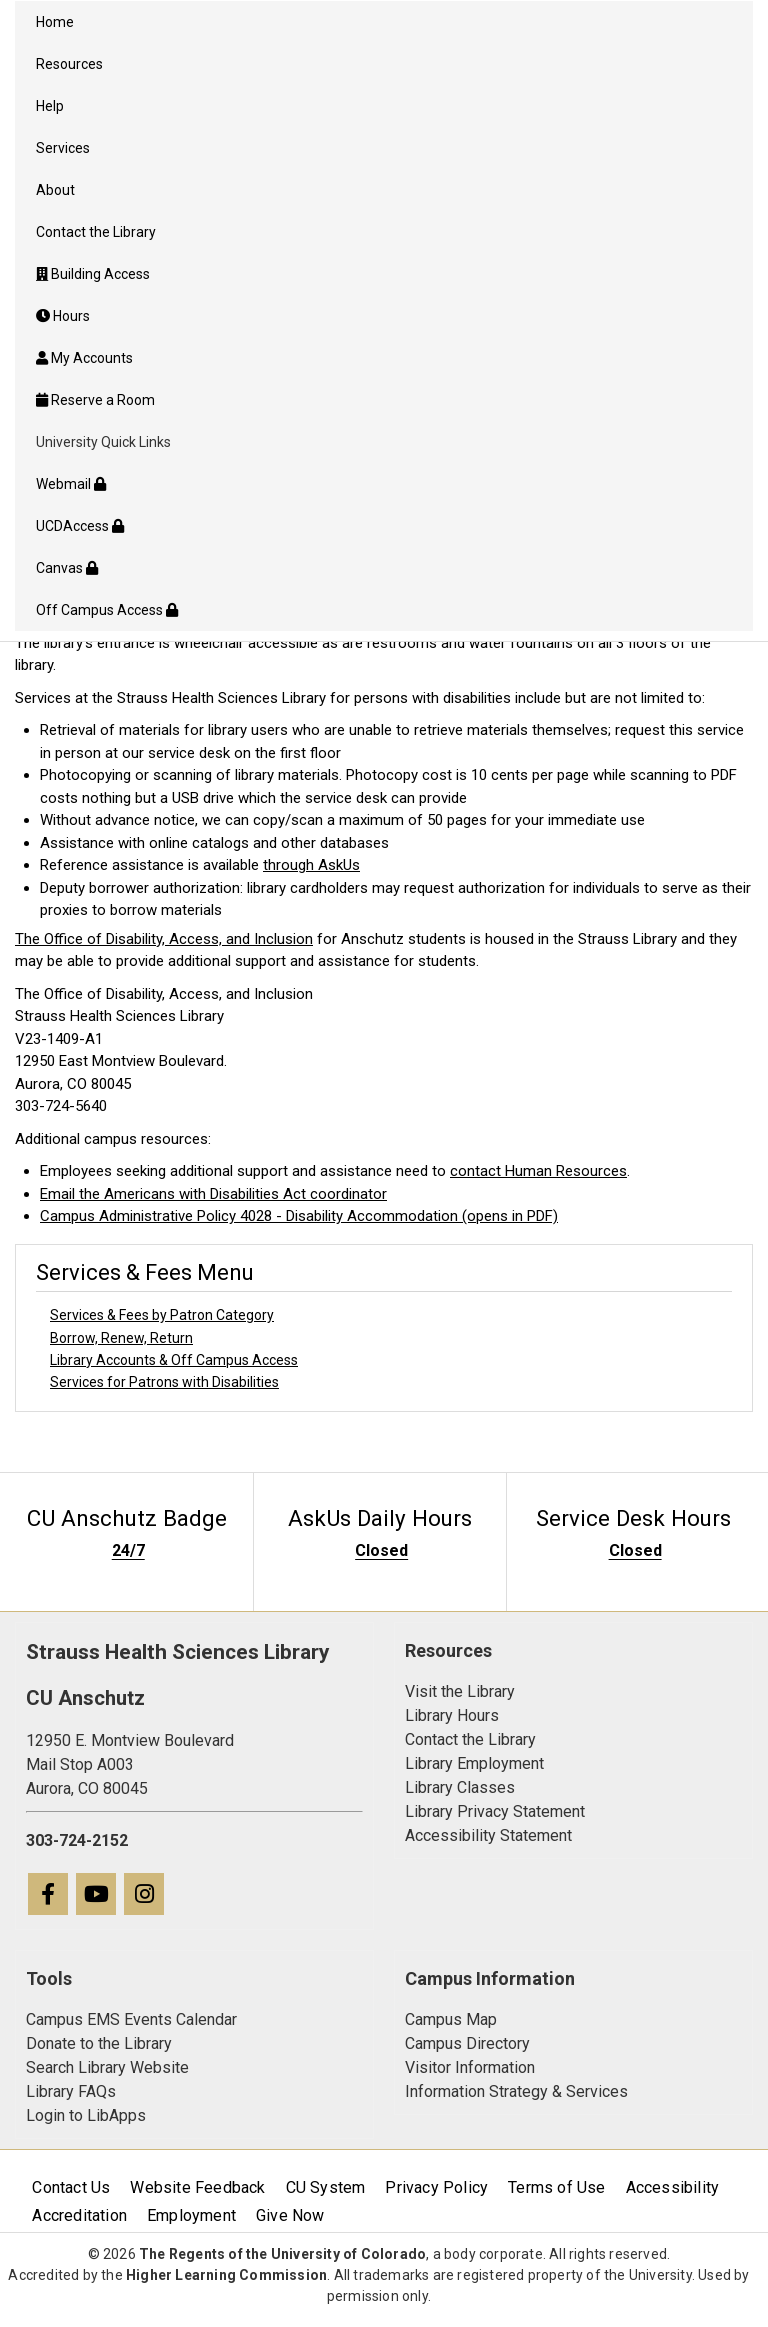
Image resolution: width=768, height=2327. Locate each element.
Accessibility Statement (488, 1835)
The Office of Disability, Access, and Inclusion (164, 939)
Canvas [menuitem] (67, 568)
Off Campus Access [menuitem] (107, 610)
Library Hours (452, 1715)
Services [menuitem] (63, 148)
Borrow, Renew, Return (121, 1338)
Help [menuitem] (50, 106)
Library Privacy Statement (495, 1811)
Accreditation (79, 2215)
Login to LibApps (86, 2115)
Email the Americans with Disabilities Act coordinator (213, 1194)
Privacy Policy (436, 2187)
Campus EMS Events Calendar (131, 2019)
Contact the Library (470, 1739)
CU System (326, 2187)
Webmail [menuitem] (71, 484)
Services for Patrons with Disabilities (164, 1382)
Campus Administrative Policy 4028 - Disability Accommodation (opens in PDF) (299, 1216)
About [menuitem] (55, 190)
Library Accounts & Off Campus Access (174, 1360)
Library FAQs (71, 2091)
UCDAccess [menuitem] (80, 526)
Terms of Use (556, 2187)
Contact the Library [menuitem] (96, 232)
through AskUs (311, 865)
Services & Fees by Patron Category (162, 1315)
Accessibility (673, 2187)
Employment (191, 2215)
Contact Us (71, 2187)
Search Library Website (107, 2067)
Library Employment (474, 1763)
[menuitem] (384, 274)
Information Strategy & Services (516, 2091)
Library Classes (460, 1787)
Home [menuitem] (55, 22)
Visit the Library (460, 1691)
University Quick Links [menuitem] (103, 442)
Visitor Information (470, 2067)
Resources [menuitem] (69, 64)
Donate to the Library (99, 2043)
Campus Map (451, 2019)
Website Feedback (197, 2187)
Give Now (290, 2215)
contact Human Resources (538, 1171)
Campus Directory (467, 2043)
